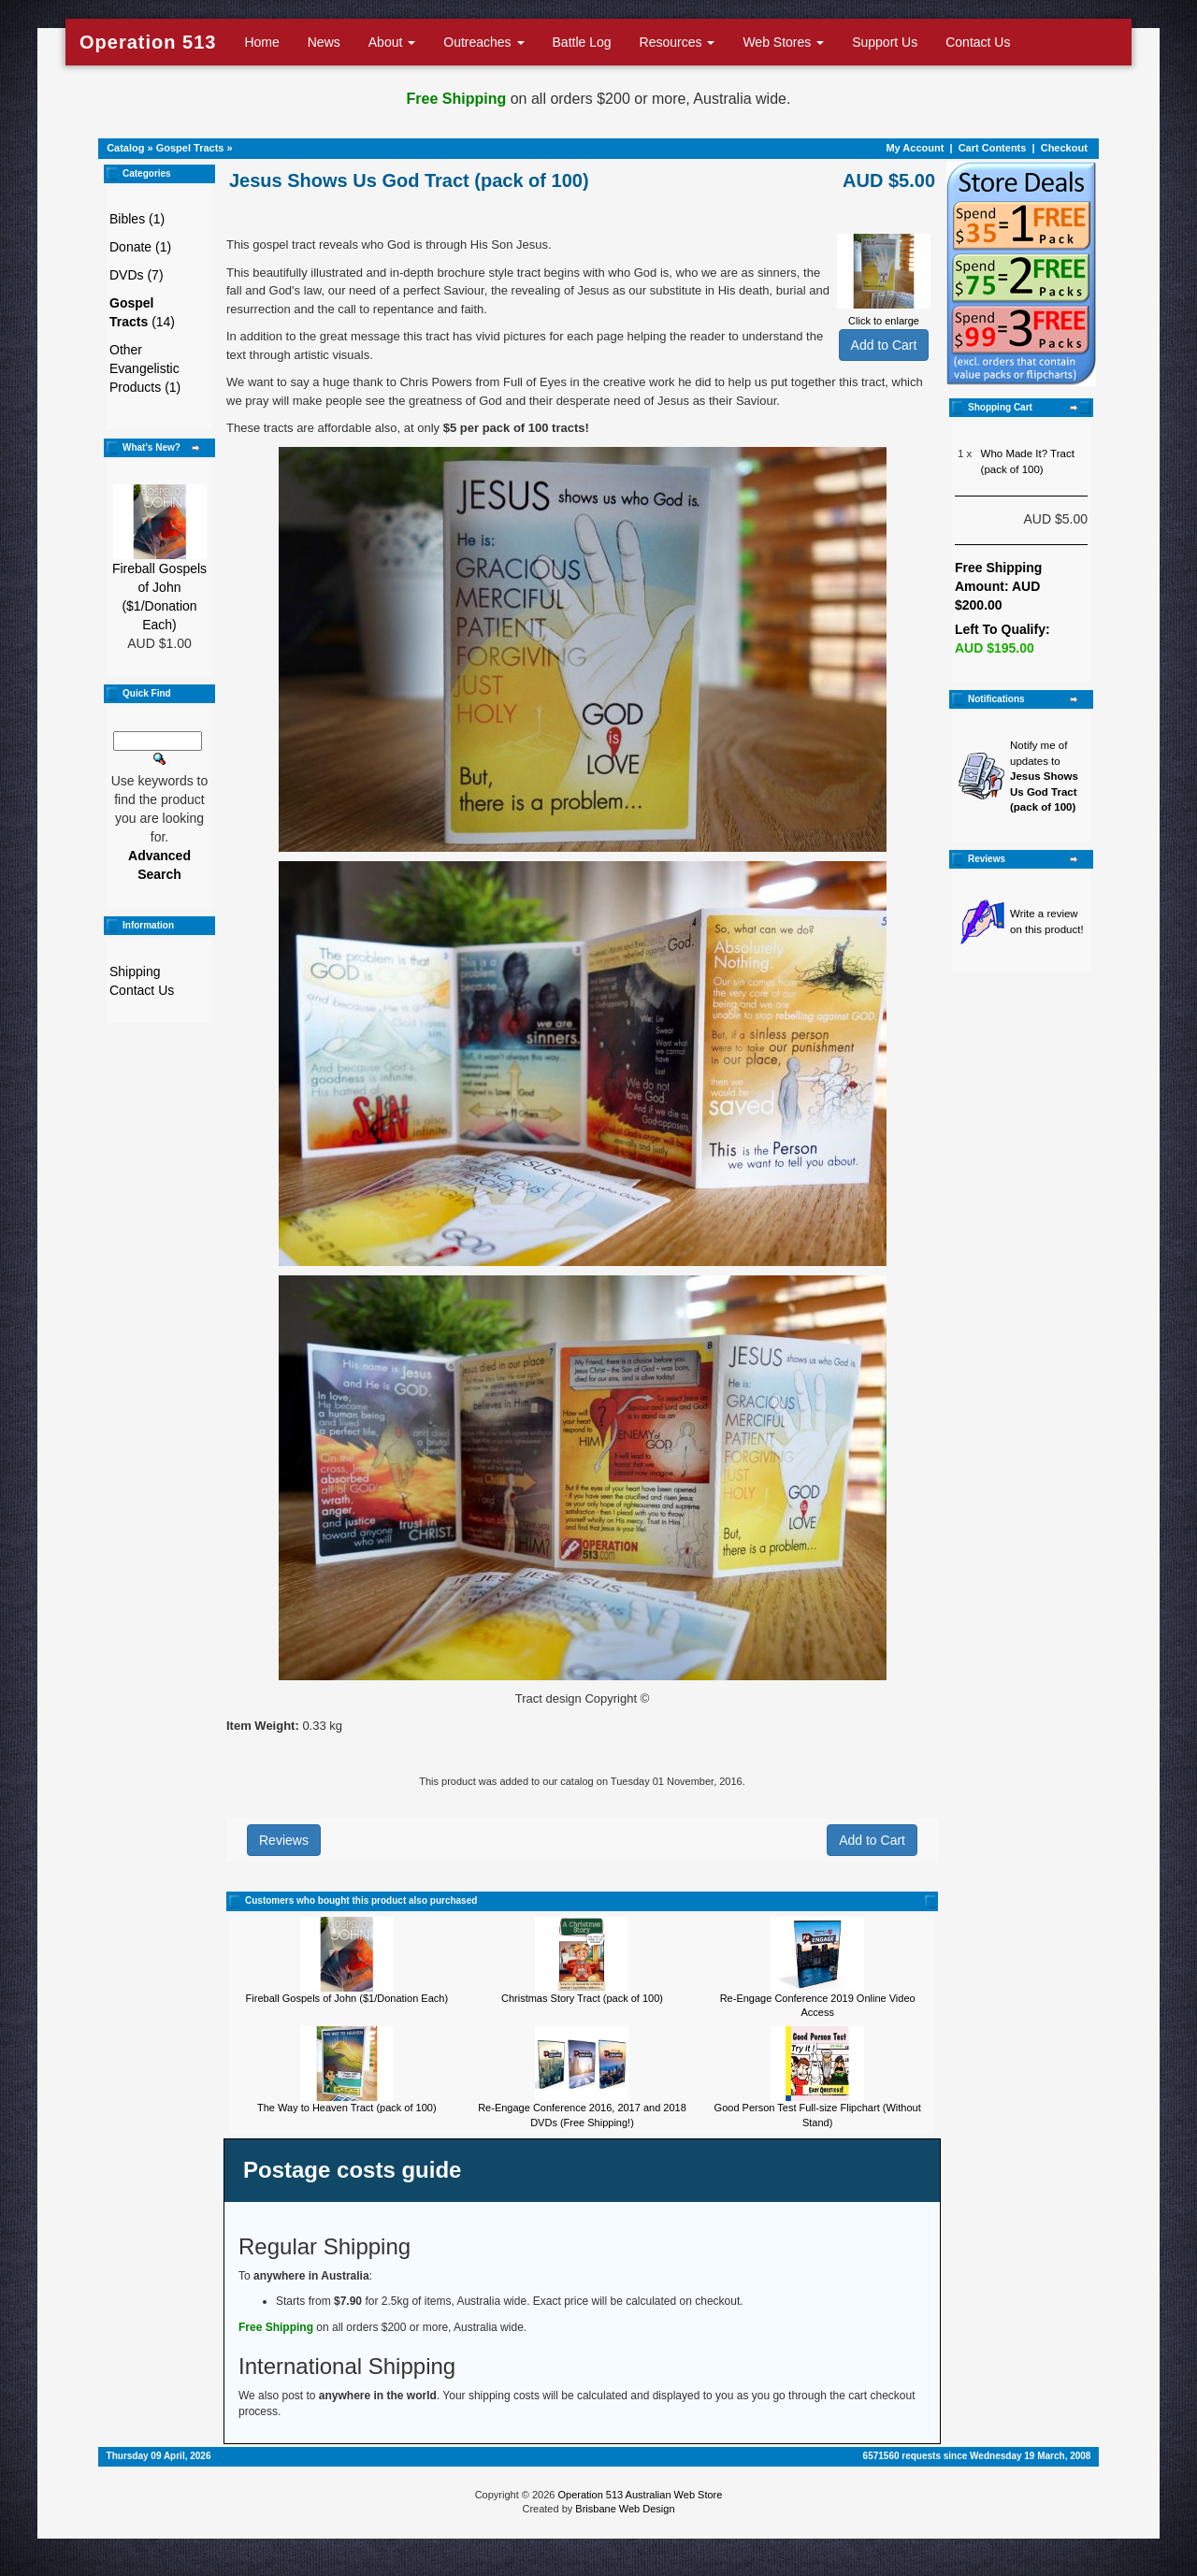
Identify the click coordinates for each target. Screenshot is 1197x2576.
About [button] (391, 42)
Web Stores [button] (783, 42)
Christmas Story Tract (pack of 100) (582, 1998)
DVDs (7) (136, 274)
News (324, 42)
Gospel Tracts (190, 147)
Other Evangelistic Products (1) (144, 368)
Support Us (884, 42)
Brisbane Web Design (624, 2508)
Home (261, 42)
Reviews (284, 1840)
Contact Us (977, 42)
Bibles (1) (137, 218)
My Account (915, 147)
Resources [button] (677, 42)
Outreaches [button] (483, 42)
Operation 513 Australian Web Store (639, 2494)
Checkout (1064, 147)
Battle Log (582, 42)
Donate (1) (140, 246)
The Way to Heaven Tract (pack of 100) (347, 2107)
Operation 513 (147, 42)
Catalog (125, 147)
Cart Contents (993, 147)
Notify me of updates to (1044, 776)
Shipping (135, 971)
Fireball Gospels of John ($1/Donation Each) (347, 1998)
